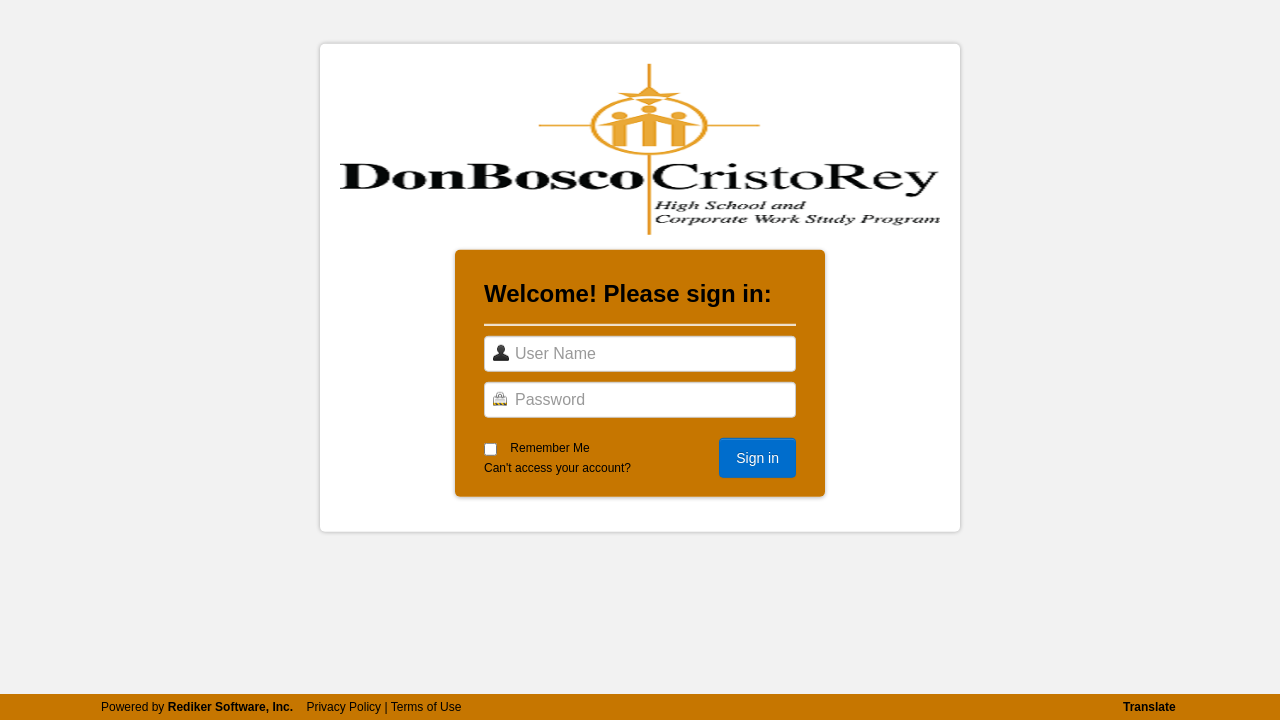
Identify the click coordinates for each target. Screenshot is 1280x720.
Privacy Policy (343, 707)
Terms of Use (426, 707)
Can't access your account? (557, 468)
